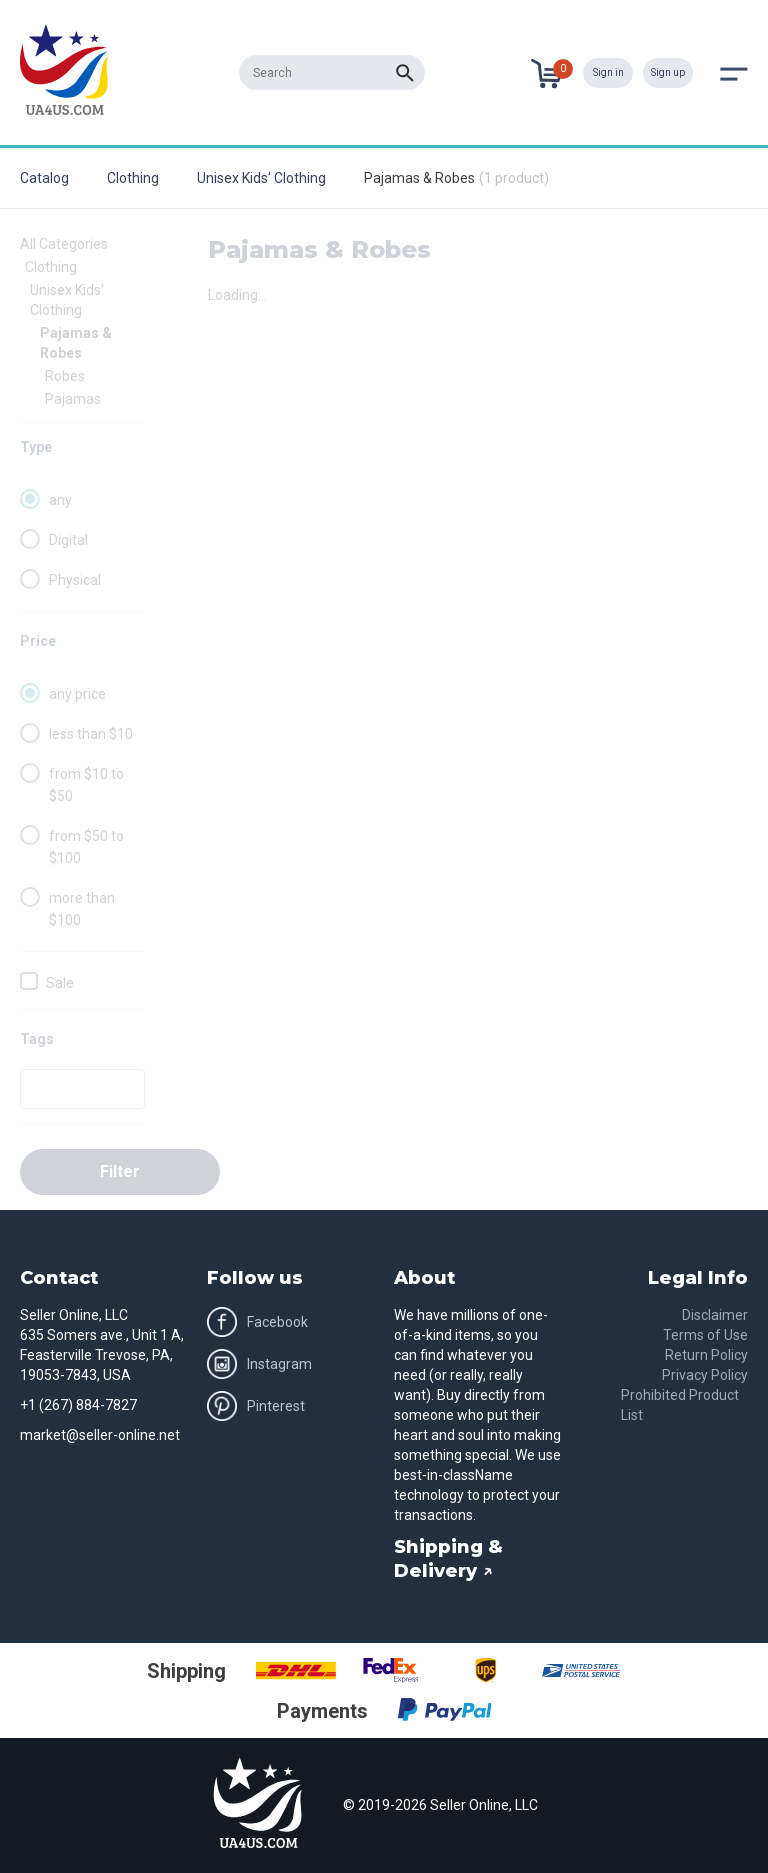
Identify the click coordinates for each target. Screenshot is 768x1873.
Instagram (259, 1364)
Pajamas (73, 399)
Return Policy (706, 1355)
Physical (75, 580)
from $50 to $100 (86, 847)
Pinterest (256, 1406)
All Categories (64, 244)
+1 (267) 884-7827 (78, 1405)
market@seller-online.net (100, 1435)
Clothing (133, 178)
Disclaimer (715, 1315)
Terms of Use (705, 1335)
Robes (65, 376)
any (60, 500)
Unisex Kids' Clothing (261, 178)
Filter (120, 1171)
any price (77, 694)
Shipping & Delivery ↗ (448, 1559)
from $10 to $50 (86, 785)
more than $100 (82, 909)
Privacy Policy (705, 1375)
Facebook (257, 1322)
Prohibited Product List (680, 1405)
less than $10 (91, 734)
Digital (68, 540)
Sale (60, 983)
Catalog (44, 178)
